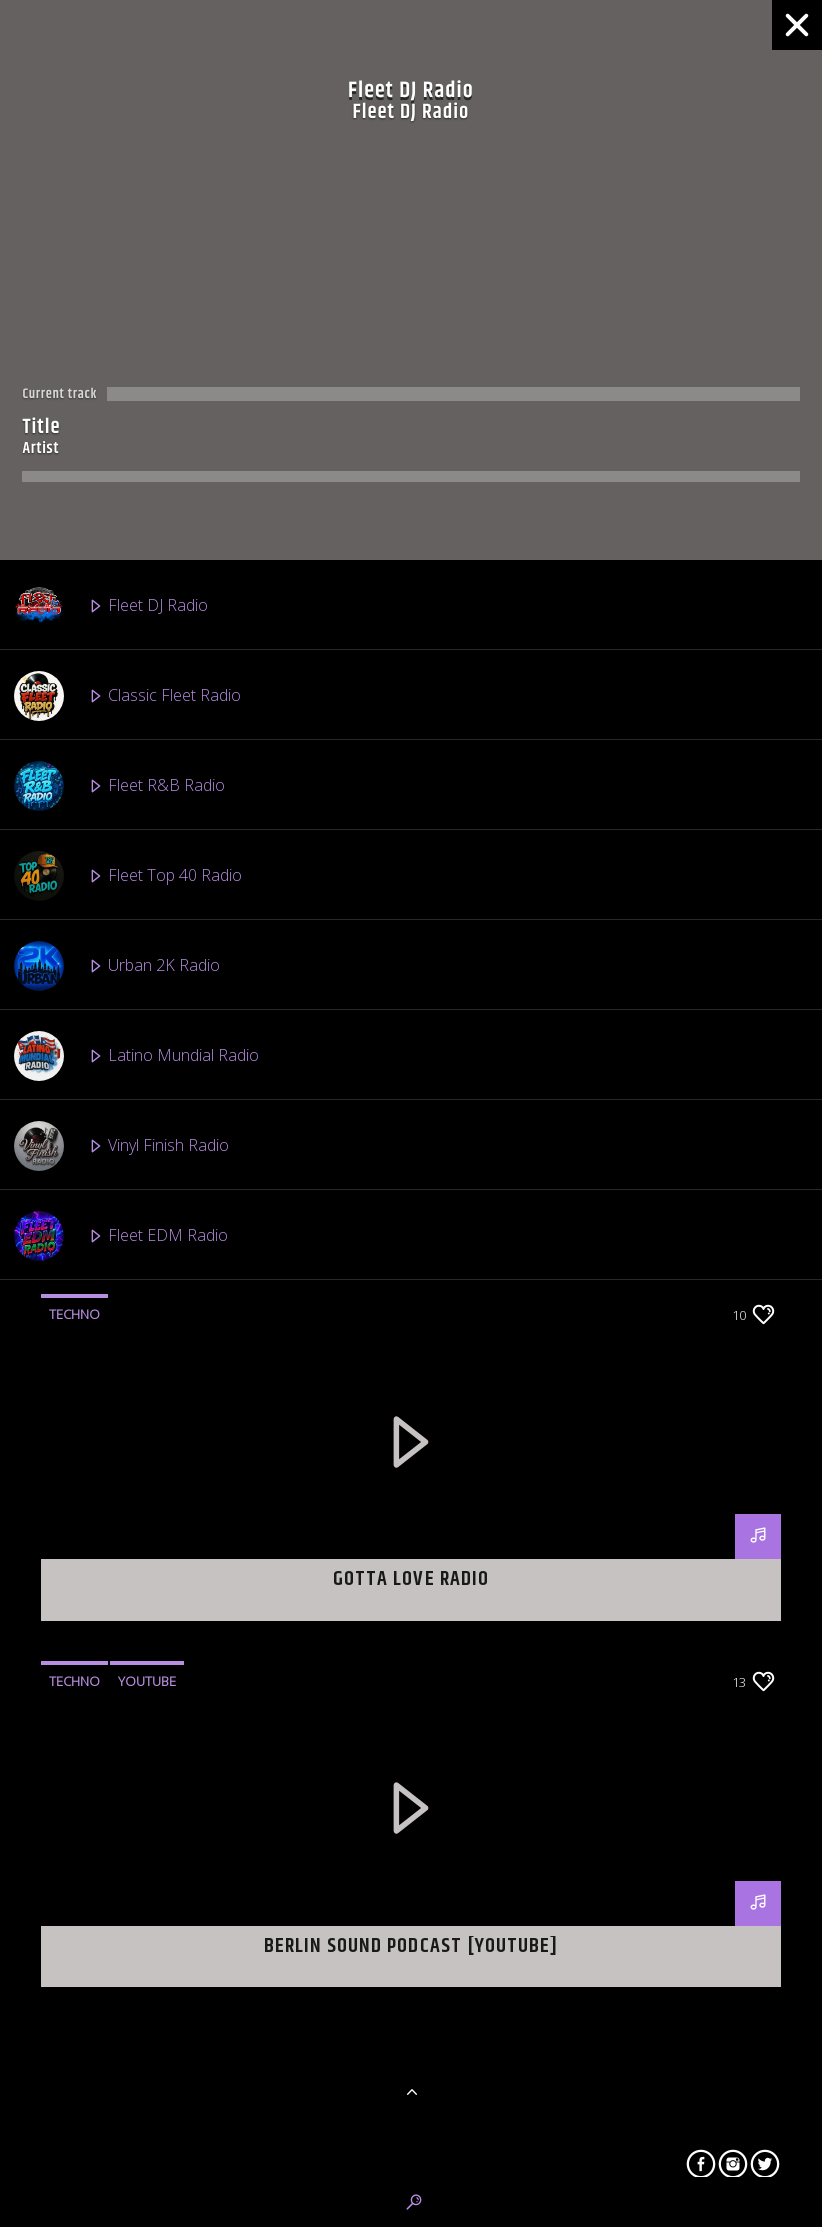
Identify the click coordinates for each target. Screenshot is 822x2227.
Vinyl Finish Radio (121, 1146)
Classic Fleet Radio (127, 696)
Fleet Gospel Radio (128, 1416)
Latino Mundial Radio (136, 1056)
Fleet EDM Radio (121, 1236)
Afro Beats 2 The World (144, 1326)
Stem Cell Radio (116, 2136)
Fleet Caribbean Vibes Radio (160, 1506)
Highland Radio (114, 1776)
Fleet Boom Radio (125, 1866)
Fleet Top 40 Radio (128, 876)
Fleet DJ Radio (111, 606)
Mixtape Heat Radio (132, 2046)
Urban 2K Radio (117, 966)
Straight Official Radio (136, 1956)
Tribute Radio (108, 1596)
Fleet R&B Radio (119, 786)
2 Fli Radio (97, 1686)
